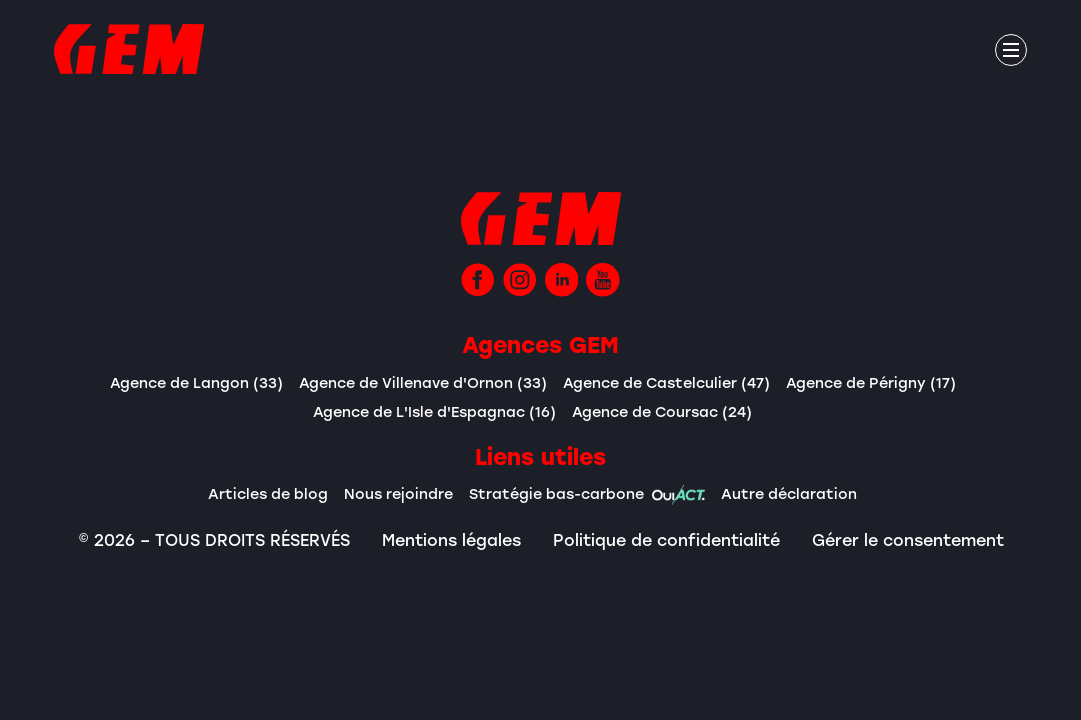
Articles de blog (268, 494)
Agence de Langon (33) (196, 382)
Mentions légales (451, 540)
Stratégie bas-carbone (587, 495)
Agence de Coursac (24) (662, 411)
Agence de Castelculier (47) (666, 382)
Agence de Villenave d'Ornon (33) (423, 382)
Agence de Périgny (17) (871, 382)
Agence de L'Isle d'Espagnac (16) (434, 411)
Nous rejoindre (398, 494)
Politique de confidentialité (666, 540)
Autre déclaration (789, 494)
